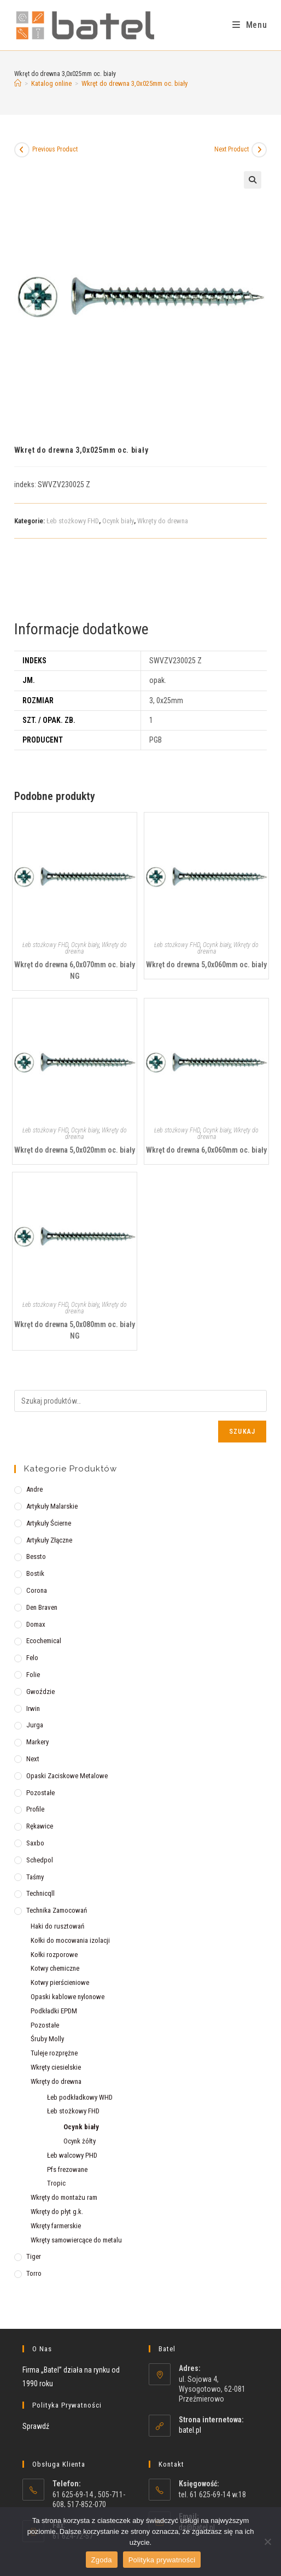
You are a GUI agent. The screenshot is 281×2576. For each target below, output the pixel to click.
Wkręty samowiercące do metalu (76, 2240)
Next (32, 1759)
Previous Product (55, 149)
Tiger (33, 2256)
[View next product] (259, 149)
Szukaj (242, 1431)
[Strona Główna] (17, 83)
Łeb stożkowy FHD (72, 521)
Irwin (33, 1708)
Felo (32, 1658)
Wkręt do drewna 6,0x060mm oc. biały (206, 1150)
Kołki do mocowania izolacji (70, 1940)
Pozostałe (40, 1793)
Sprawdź (35, 2426)
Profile (35, 1809)
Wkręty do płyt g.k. (57, 2211)
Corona (36, 1590)
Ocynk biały (118, 521)
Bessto (36, 1556)
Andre (34, 1489)
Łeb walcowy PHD (72, 2155)
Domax (35, 1624)
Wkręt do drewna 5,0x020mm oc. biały (74, 1150)
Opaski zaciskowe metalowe (67, 1776)
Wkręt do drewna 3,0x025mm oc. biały (134, 83)
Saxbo (35, 1843)
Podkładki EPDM (54, 2011)
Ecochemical (43, 1641)
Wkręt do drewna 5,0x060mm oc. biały (206, 964)
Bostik (35, 1573)
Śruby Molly (47, 2039)
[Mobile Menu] (249, 25)
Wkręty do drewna (162, 521)
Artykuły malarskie (52, 1506)
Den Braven (41, 1607)
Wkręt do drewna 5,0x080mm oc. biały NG (74, 1330)
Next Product (231, 149)
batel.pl (190, 2430)
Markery (37, 1742)
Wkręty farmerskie (56, 2226)
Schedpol (39, 1860)
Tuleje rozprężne (54, 2053)
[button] (252, 180)
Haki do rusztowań (57, 1926)
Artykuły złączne (49, 1540)
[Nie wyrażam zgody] (267, 2541)
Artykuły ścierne (48, 1523)
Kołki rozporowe (54, 1954)
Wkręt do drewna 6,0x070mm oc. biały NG (74, 970)
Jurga (34, 1725)
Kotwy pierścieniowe (60, 1982)
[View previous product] (22, 149)
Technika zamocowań (56, 1910)
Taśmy (35, 1877)
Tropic (56, 2183)
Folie (33, 1674)
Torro (34, 2273)
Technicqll (40, 1893)
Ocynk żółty (79, 2141)
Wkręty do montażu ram (64, 2197)
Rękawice (39, 1826)
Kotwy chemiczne (55, 1968)
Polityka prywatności (162, 2560)
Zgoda (101, 2560)
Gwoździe (40, 1691)
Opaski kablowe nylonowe (67, 1997)
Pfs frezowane (67, 2169)
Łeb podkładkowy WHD (80, 2097)
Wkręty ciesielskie (56, 2067)
